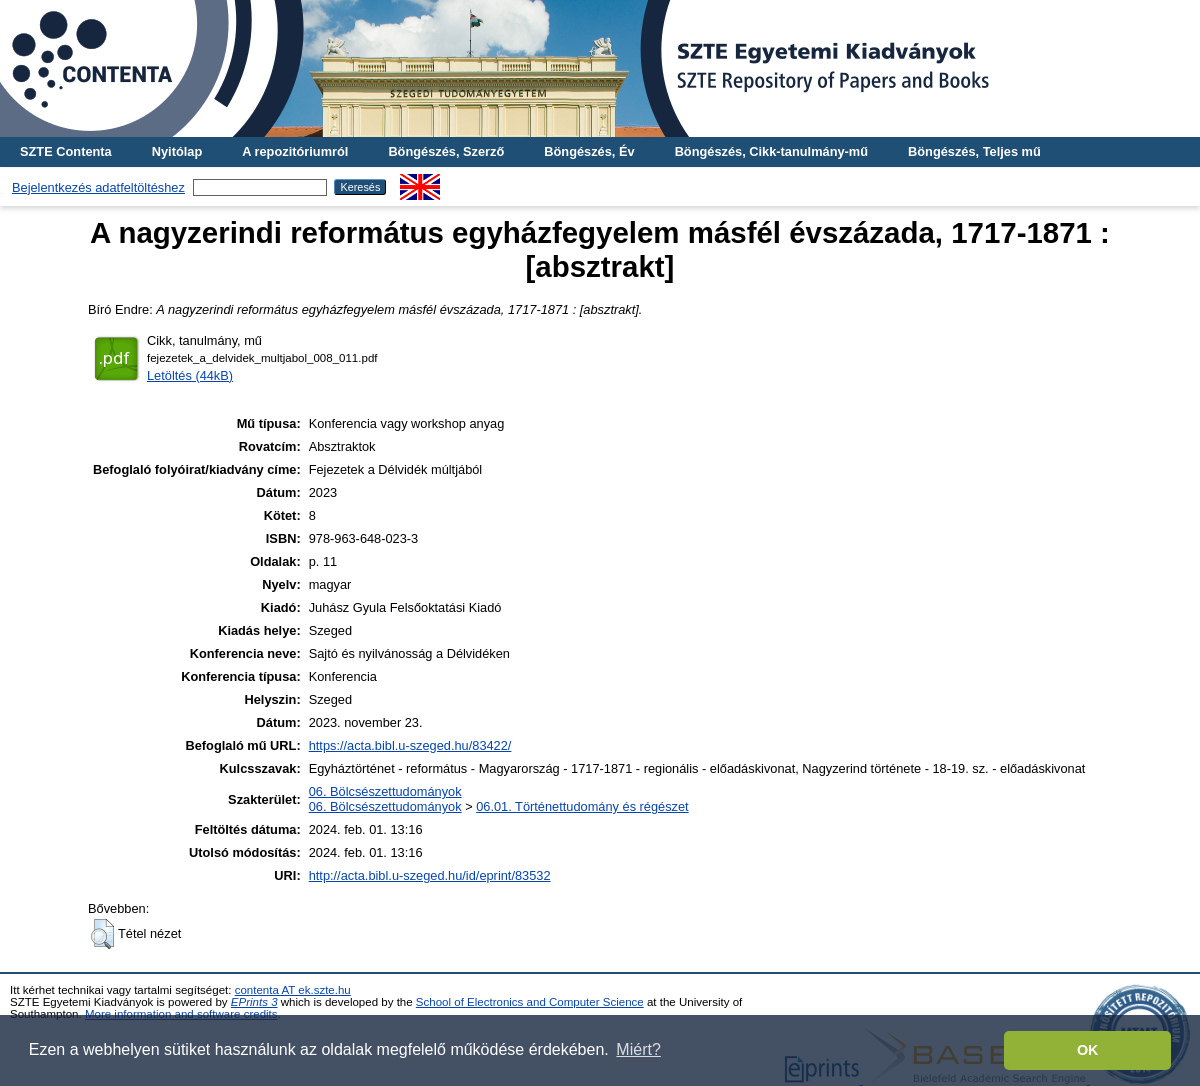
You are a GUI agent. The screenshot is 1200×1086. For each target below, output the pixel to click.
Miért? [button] (638, 1049)
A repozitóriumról (295, 151)
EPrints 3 (254, 1002)
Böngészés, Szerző (446, 151)
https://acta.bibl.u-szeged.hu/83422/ (410, 745)
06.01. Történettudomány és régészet (582, 806)
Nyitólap (177, 151)
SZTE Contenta (66, 151)
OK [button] (1088, 1050)
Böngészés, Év (589, 151)
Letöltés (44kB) (190, 375)
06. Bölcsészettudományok (385, 791)
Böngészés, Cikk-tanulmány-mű (771, 151)
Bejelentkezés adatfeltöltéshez (98, 187)
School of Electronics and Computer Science (530, 1002)
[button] (102, 934)
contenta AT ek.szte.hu (293, 990)
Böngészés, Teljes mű (974, 151)
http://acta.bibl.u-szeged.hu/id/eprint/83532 (430, 875)
